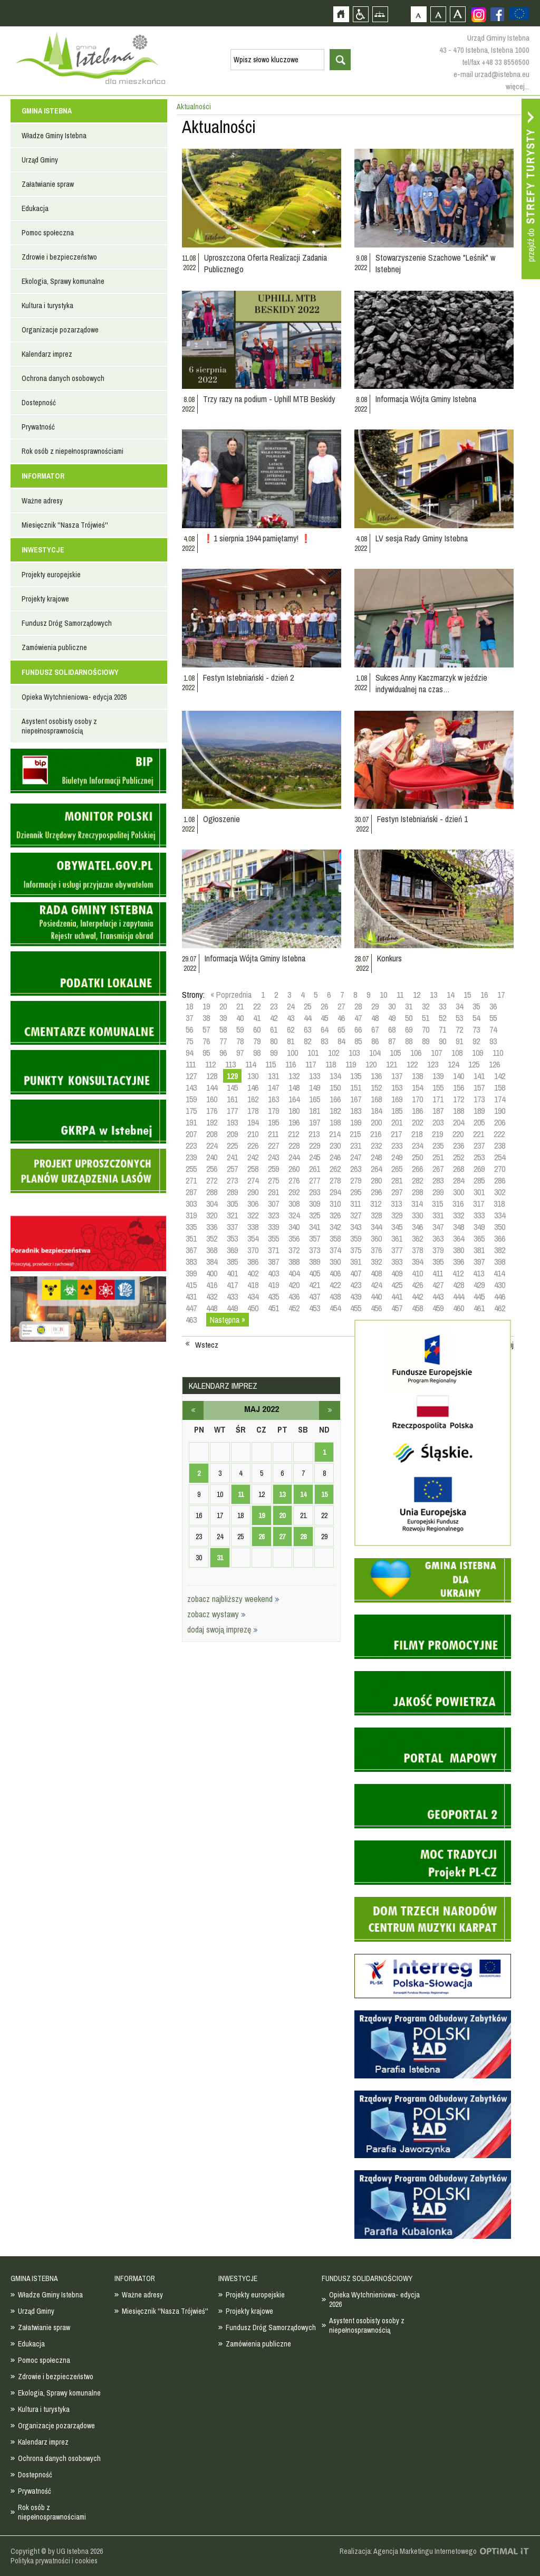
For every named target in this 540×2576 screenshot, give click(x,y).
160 (211, 1099)
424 (376, 1285)
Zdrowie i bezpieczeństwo (59, 257)
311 (355, 1203)
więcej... (517, 86)
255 (191, 1169)
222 (499, 1134)
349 (479, 1227)
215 (355, 1134)
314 (416, 1203)
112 (210, 1064)
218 (416, 1134)
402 (252, 1273)
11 (400, 994)
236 (458, 1145)
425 (396, 1285)
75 (189, 1041)
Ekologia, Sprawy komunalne (63, 281)
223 (191, 1145)
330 (417, 1215)
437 (314, 1296)
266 (417, 1169)
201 (396, 1122)
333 (479, 1215)
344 (376, 1227)
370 (252, 1250)
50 (408, 1018)
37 (189, 1018)
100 (292, 1052)
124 (453, 1064)
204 (458, 1122)
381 (479, 1250)
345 (396, 1227)
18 (189, 1006)
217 (396, 1134)
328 (376, 1215)
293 (314, 1192)
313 (396, 1203)
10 (383, 994)
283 (437, 1180)
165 (314, 1099)
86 (375, 1041)
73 (476, 1029)
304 (211, 1203)
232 (376, 1145)
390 (335, 1261)
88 (408, 1041)
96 (223, 1052)
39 (223, 1018)
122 (412, 1064)
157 (479, 1087)
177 (232, 1111)
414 (499, 1273)
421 (314, 1285)
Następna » (227, 1319)
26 (324, 1006)
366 (499, 1238)
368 (211, 1250)
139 (437, 1076)
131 (273, 1076)
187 (437, 1111)
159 (191, 1099)
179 (273, 1111)
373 (314, 1250)
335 (191, 1227)
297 (396, 1192)
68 (392, 1029)
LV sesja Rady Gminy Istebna (421, 538)
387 (273, 1261)
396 (458, 1261)
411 (437, 1273)
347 (437, 1227)
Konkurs (389, 958)
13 (433, 994)
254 (499, 1157)
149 (314, 1087)
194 (252, 1122)
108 (456, 1052)
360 (376, 1238)
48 (375, 1018)
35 (476, 1006)
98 (257, 1052)
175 (191, 1111)
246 (335, 1157)
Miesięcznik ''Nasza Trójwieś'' (65, 525)
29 (375, 1006)
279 (355, 1180)
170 (417, 1099)
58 (223, 1029)
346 (417, 1227)
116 (290, 1064)
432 (211, 1296)
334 (499, 1215)
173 (479, 1099)
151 (355, 1087)
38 (206, 1018)
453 (314, 1308)
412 (458, 1273)
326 (335, 1215)
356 (294, 1238)
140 (458, 1076)
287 (191, 1192)
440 (376, 1296)
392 (376, 1261)
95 (206, 1052)
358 (335, 1238)
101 (313, 1052)
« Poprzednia (231, 994)
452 (294, 1308)
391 (355, 1261)
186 (417, 1111)
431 (191, 1296)
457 (396, 1308)
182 (335, 1111)
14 (450, 994)
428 (458, 1285)
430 (499, 1285)
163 (273, 1099)
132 (294, 1076)
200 (376, 1122)
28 (358, 1006)
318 (499, 1203)
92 (476, 1041)
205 (479, 1122)
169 (396, 1099)
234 (417, 1145)
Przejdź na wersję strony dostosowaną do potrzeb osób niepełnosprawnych (360, 14)
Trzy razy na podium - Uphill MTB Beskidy (269, 399)
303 (191, 1203)
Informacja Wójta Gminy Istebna (425, 399)
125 (473, 1064)
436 (294, 1296)
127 (191, 1076)
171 (437, 1099)
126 (494, 1064)
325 (314, 1215)
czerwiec (329, 1410)
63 (307, 1029)
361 (396, 1238)
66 (358, 1029)
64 (324, 1029)
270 (499, 1169)
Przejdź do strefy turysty (531, 189)
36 (493, 1006)
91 (459, 1041)
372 (294, 1250)
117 (310, 1064)
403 (273, 1273)
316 (458, 1203)
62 (290, 1029)
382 (499, 1250)
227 (273, 1145)
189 (479, 1111)
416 (211, 1285)
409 (396, 1273)
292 (294, 1192)
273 (232, 1180)
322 (252, 1215)
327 (355, 1215)
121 (391, 1064)
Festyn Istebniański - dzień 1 (422, 819)
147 (273, 1087)
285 (479, 1180)
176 (211, 1111)
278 (335, 1180)
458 (417, 1308)
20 (223, 1006)
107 (436, 1052)
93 (493, 1041)
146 (252, 1087)
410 (417, 1273)
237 (479, 1145)
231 (355, 1145)
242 (252, 1157)
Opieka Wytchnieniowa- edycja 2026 (74, 697)
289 (232, 1192)
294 (335, 1192)
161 (232, 1099)
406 (335, 1273)
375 (355, 1250)
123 (432, 1064)
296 (376, 1192)
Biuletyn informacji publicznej (88, 771)
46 (341, 1018)
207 (191, 1134)
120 (371, 1064)
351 (191, 1238)
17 (501, 994)
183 (355, 1111)
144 (211, 1087)
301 (479, 1192)
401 (232, 1273)
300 (458, 1192)
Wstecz (206, 1345)
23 (273, 1006)
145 (232, 1087)
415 (191, 1285)
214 (334, 1134)
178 (252, 1111)
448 (211, 1308)
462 (499, 1308)
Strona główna (341, 14)
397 (479, 1261)
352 (211, 1238)
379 (437, 1250)
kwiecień (193, 1410)
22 (257, 1006)
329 (396, 1215)
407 (355, 1273)
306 (252, 1203)
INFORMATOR (43, 476)
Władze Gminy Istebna (54, 135)
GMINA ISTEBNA (47, 111)
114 (250, 1064)
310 (335, 1203)
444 (458, 1296)
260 (294, 1169)
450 (252, 1308)
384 (211, 1261)
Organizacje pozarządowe (60, 330)
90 (442, 1041)
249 (396, 1157)
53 (459, 1018)
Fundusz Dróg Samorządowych (67, 623)
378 (417, 1250)
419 (273, 1285)
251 (437, 1157)
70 (425, 1029)
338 (252, 1227)
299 (437, 1192)
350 (499, 1227)
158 (499, 1087)
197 (314, 1122)
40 (240, 1018)
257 (232, 1169)
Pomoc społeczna (48, 232)
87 (392, 1041)
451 (273, 1308)
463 (191, 1319)
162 (252, 1099)
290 (252, 1192)
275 (273, 1180)
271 (191, 1180)
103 (354, 1052)
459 (437, 1308)
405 (314, 1273)
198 (335, 1122)
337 (232, 1227)
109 (477, 1052)
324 (294, 1215)
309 (314, 1203)
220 (458, 1134)
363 (437, 1238)
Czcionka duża (457, 14)
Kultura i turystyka (47, 305)
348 (458, 1227)
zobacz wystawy (216, 1614)
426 (417, 1285)
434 (252, 1296)
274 (252, 1180)
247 (355, 1157)
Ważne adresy (42, 500)
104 (374, 1052)
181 (314, 1111)
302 (499, 1192)
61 (273, 1029)
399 (191, 1273)
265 (396, 1169)
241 (232, 1157)
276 (294, 1180)
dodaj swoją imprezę (222, 1629)
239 (191, 1157)
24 (290, 1006)
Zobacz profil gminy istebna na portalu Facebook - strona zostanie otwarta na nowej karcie (497, 14)
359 (355, 1238)
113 (230, 1064)
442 (417, 1296)
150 (335, 1087)
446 (499, 1296)
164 (294, 1099)
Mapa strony (380, 14)
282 (417, 1180)
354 (252, 1238)
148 (294, 1087)
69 (408, 1029)
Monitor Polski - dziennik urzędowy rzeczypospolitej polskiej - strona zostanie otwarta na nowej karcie (88, 826)
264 (376, 1169)
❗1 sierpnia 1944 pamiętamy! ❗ (257, 538)
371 (273, 1250)
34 (459, 1006)
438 (335, 1296)
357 (314, 1238)
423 (355, 1285)
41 (257, 1018)
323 (273, 1215)
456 (376, 1308)
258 (252, 1169)
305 (232, 1203)
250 (417, 1157)
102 (333, 1052)
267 (437, 1169)
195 (273, 1122)
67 (375, 1029)
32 (425, 1006)
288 (211, 1192)
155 (437, 1087)
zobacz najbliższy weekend (233, 1599)
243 (273, 1157)
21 (240, 1006)
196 (294, 1122)
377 (396, 1250)
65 (341, 1029)
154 (417, 1087)
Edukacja (35, 208)
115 (270, 1064)
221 (478, 1134)
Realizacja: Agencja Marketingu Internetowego (408, 2551)
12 (416, 994)
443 (437, 1296)
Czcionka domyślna (418, 14)
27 (341, 1006)
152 (376, 1087)
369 (232, 1250)
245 (314, 1157)
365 (479, 1238)
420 (294, 1285)
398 (499, 1261)
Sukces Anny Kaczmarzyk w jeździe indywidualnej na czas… (431, 683)
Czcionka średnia (438, 14)
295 (355, 1192)
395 (437, 1261)
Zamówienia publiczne (54, 647)
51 (425, 1018)
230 (335, 1145)
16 (484, 994)
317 (478, 1203)
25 (307, 1006)
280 (376, 1180)
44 (307, 1018)
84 (341, 1041)
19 (206, 1006)
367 (191, 1250)
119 (350, 1064)
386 (252, 1261)
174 (499, 1099)
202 (417, 1122)
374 (335, 1250)
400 (211, 1273)
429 (479, 1285)
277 (314, 1180)
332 (458, 1215)
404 (294, 1273)
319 (191, 1215)
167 (355, 1099)
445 (479, 1296)
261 (314, 1169)
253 (479, 1157)
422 (335, 1285)
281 (396, 1180)
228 (294, 1145)
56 (189, 1029)
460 (458, 1308)
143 (191, 1087)
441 (396, 1296)
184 (376, 1111)
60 (257, 1029)
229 (314, 1145)
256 (211, 1169)
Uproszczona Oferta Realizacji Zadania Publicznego (265, 263)
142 (499, 1076)
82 (307, 1041)
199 (355, 1122)
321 (232, 1215)
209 (232, 1134)
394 (417, 1261)
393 (396, 1261)
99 (273, 1052)
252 (458, 1157)
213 (314, 1134)
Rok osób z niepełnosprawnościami (72, 451)
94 (189, 1052)
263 (355, 1169)
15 (467, 994)
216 (375, 1134)
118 (330, 1064)
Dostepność (39, 402)
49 (392, 1018)
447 (191, 1308)
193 (232, 1122)
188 (458, 1111)
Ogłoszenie (221, 819)
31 (408, 1006)
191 (191, 1122)
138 (417, 1076)
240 (211, 1157)
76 (206, 1041)
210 (252, 1134)
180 (294, 1111)
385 (232, 1261)
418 (252, 1285)
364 (458, 1238)
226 (252, 1145)
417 (232, 1285)
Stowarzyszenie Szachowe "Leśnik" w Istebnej (435, 263)
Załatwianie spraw (48, 184)
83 (324, 1041)
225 (232, 1145)
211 (273, 1134)
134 (335, 1076)
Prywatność (38, 427)
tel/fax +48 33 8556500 (495, 62)
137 (396, 1076)
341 (314, 1227)
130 (252, 1076)
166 (335, 1099)
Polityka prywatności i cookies (54, 2560)
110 (498, 1052)
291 (273, 1192)
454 (335, 1308)
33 (442, 1006)
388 (294, 1261)
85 (358, 1041)
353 (232, 1238)
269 (479, 1169)
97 (240, 1052)
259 (273, 1169)
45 (324, 1018)
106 (415, 1052)
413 (478, 1273)
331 (437, 1215)
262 (335, 1169)
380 (458, 1250)
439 (355, 1296)
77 (223, 1041)
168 (376, 1099)
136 (376, 1076)
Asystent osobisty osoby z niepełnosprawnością (59, 726)
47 (358, 1018)
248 (376, 1157)
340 (294, 1227)
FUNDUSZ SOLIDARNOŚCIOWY (70, 672)
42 (273, 1018)
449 (232, 1308)
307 (273, 1203)
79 (257, 1041)
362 (417, 1238)
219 (437, 1134)
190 (499, 1111)
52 (442, 1018)
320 (211, 1215)
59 (240, 1029)
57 (206, 1029)
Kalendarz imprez (47, 354)
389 (314, 1261)
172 (458, 1099)
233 (396, 1145)
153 (396, 1087)
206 (499, 1122)
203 (437, 1122)
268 (458, 1169)
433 (232, 1296)
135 (355, 1076)
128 (211, 1076)
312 (375, 1203)
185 (396, 1111)
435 (273, 1296)
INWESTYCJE (43, 550)
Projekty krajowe (45, 599)
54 (476, 1018)
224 (211, 1145)
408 (376, 1273)
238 (499, 1145)
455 (355, 1308)
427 (437, 1285)
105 (395, 1052)
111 (191, 1064)
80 (273, 1041)
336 (211, 1227)
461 (479, 1308)
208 (211, 1134)
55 (493, 1018)
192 (211, 1122)
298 (417, 1192)
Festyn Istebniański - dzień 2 (248, 677)
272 (211, 1180)
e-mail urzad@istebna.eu (491, 74)
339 (273, 1227)
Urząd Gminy (40, 160)
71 (442, 1029)
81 (290, 1041)
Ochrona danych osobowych (63, 378)
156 (458, 1087)
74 (493, 1029)
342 (335, 1227)
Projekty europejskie (51, 574)
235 (437, 1145)
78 (240, 1041)
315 (437, 1203)
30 (392, 1006)
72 (459, 1029)
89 (425, 1041)
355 (273, 1238)
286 (499, 1180)
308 (294, 1203)
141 (479, 1076)
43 (290, 1018)
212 (293, 1134)
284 (458, 1180)
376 (376, 1250)
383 (191, 1261)
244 (294, 1157)
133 (314, 1076)
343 (355, 1227)
